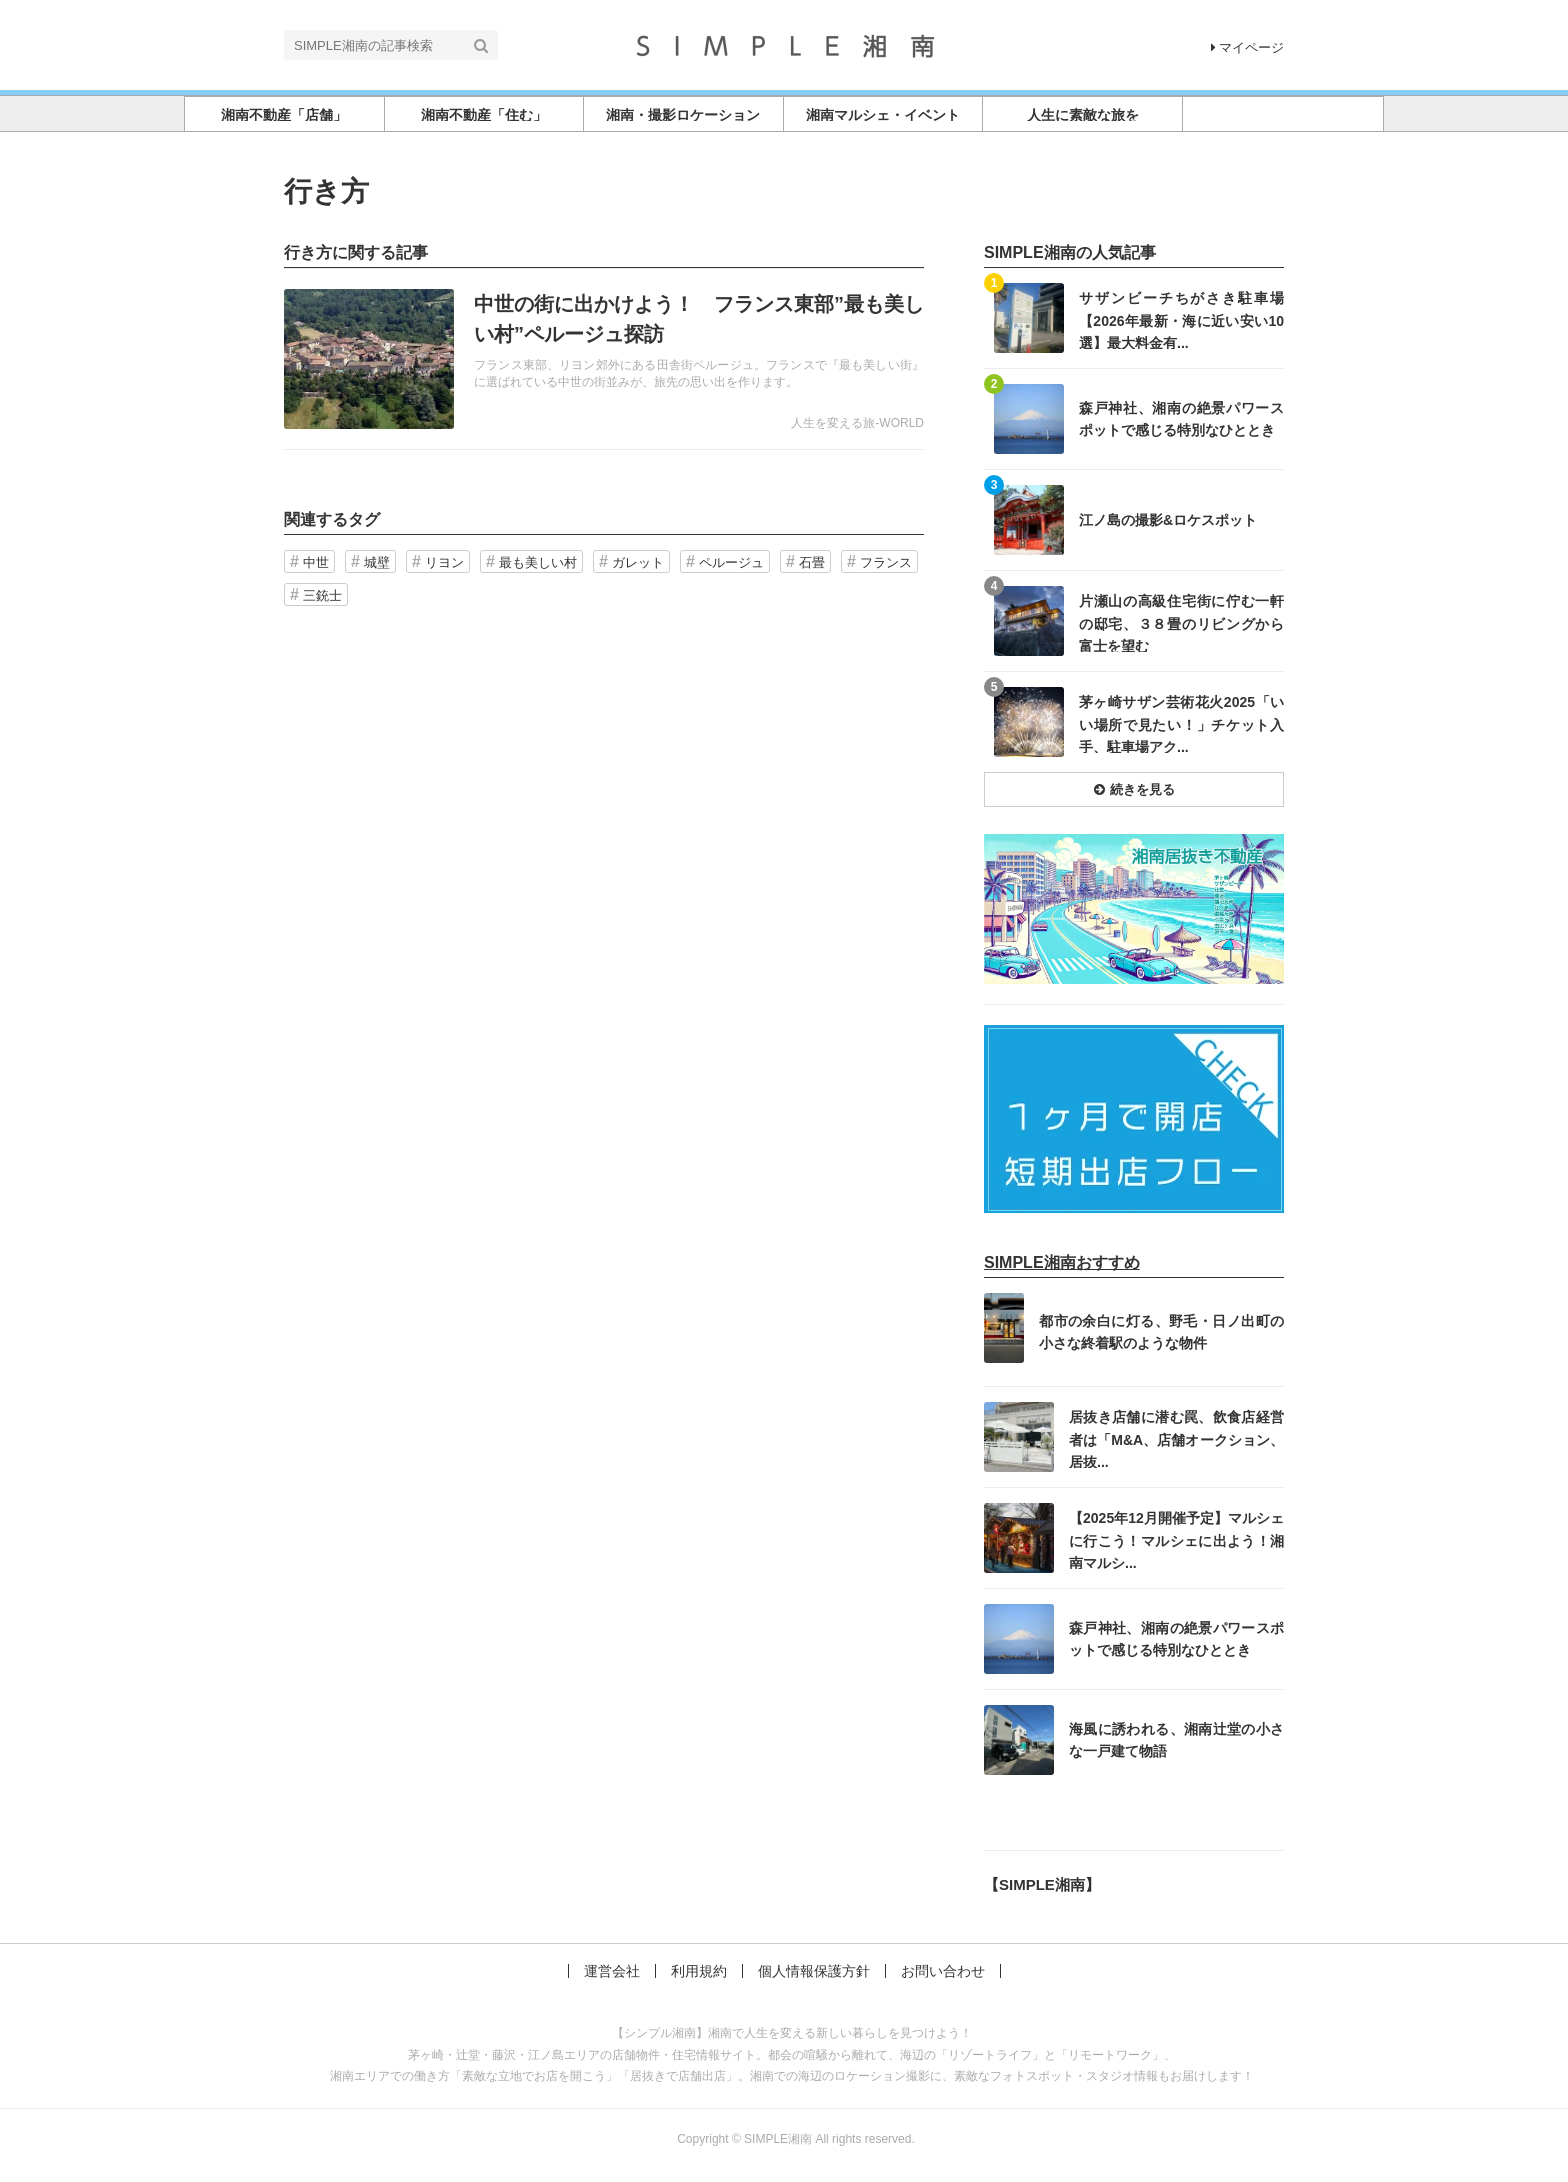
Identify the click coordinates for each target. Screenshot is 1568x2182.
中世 (316, 562)
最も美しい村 (538, 562)
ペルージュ (731, 562)
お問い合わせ (943, 1971)
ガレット (638, 562)
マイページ (1247, 47)
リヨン (444, 562)
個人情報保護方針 (814, 1971)
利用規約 (699, 1971)
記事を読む (604, 359)
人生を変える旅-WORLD (857, 423)
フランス (886, 562)
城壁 (377, 562)
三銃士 (322, 595)
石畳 (812, 562)
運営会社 (612, 1971)
